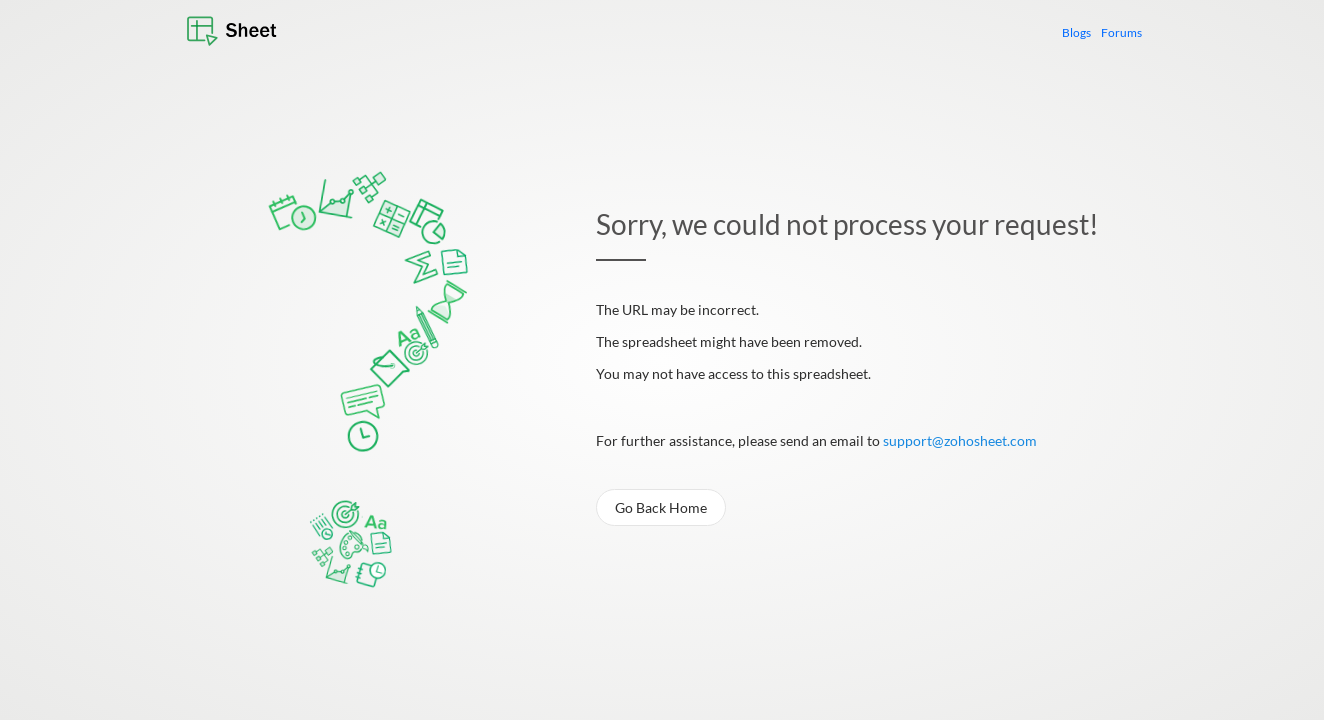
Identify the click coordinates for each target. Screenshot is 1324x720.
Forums (1121, 32)
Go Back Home (661, 507)
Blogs (1076, 32)
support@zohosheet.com (960, 440)
